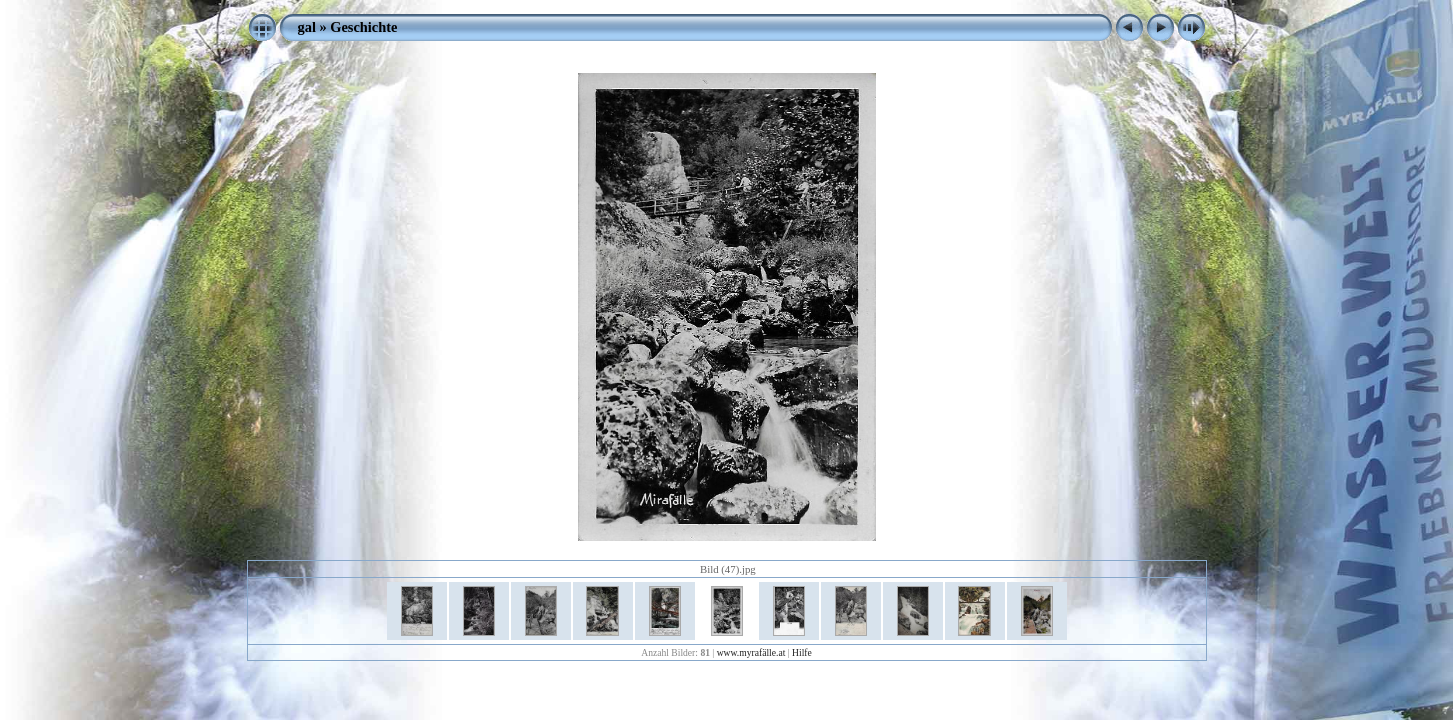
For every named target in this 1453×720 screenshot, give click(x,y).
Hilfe (802, 652)
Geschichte (363, 27)
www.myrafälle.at (751, 652)
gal (307, 27)
